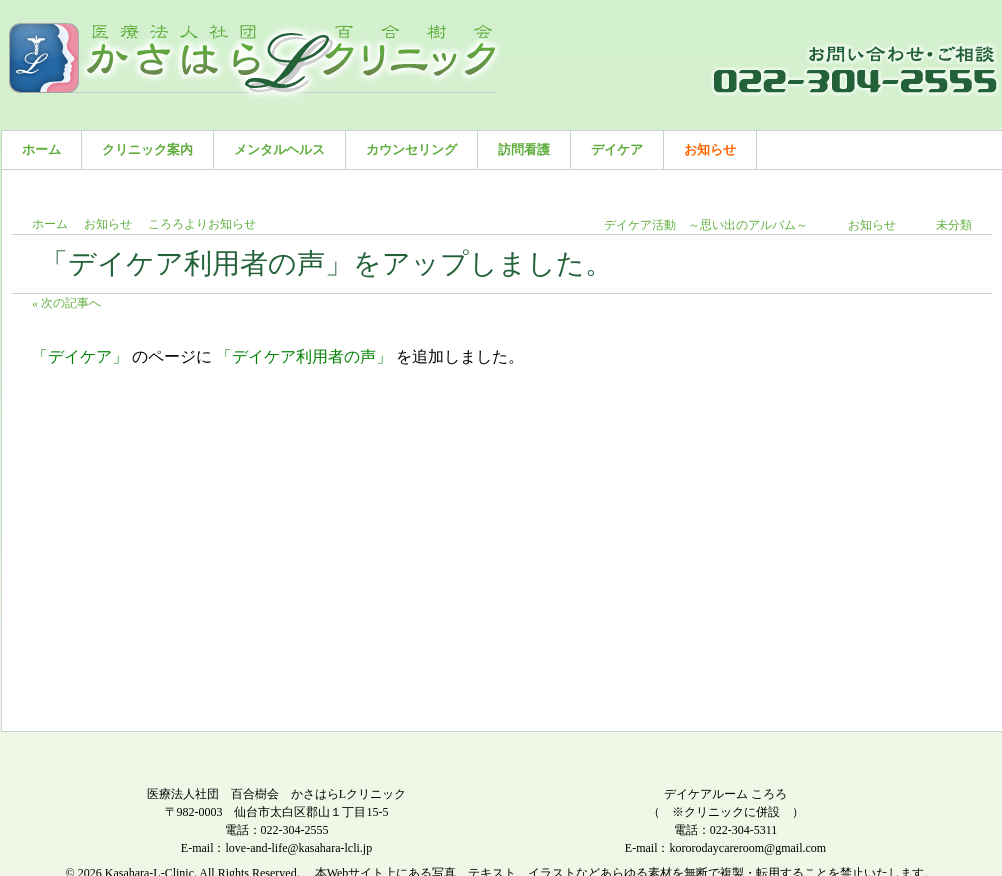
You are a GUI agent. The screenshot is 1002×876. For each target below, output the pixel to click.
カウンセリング (411, 149)
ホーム (41, 149)
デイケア (617, 149)
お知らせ (710, 149)
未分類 (954, 225)
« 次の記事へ (66, 303)
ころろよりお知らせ (202, 224)
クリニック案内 (147, 149)
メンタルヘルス (279, 149)
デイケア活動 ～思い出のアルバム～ (706, 225)
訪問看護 (524, 149)
